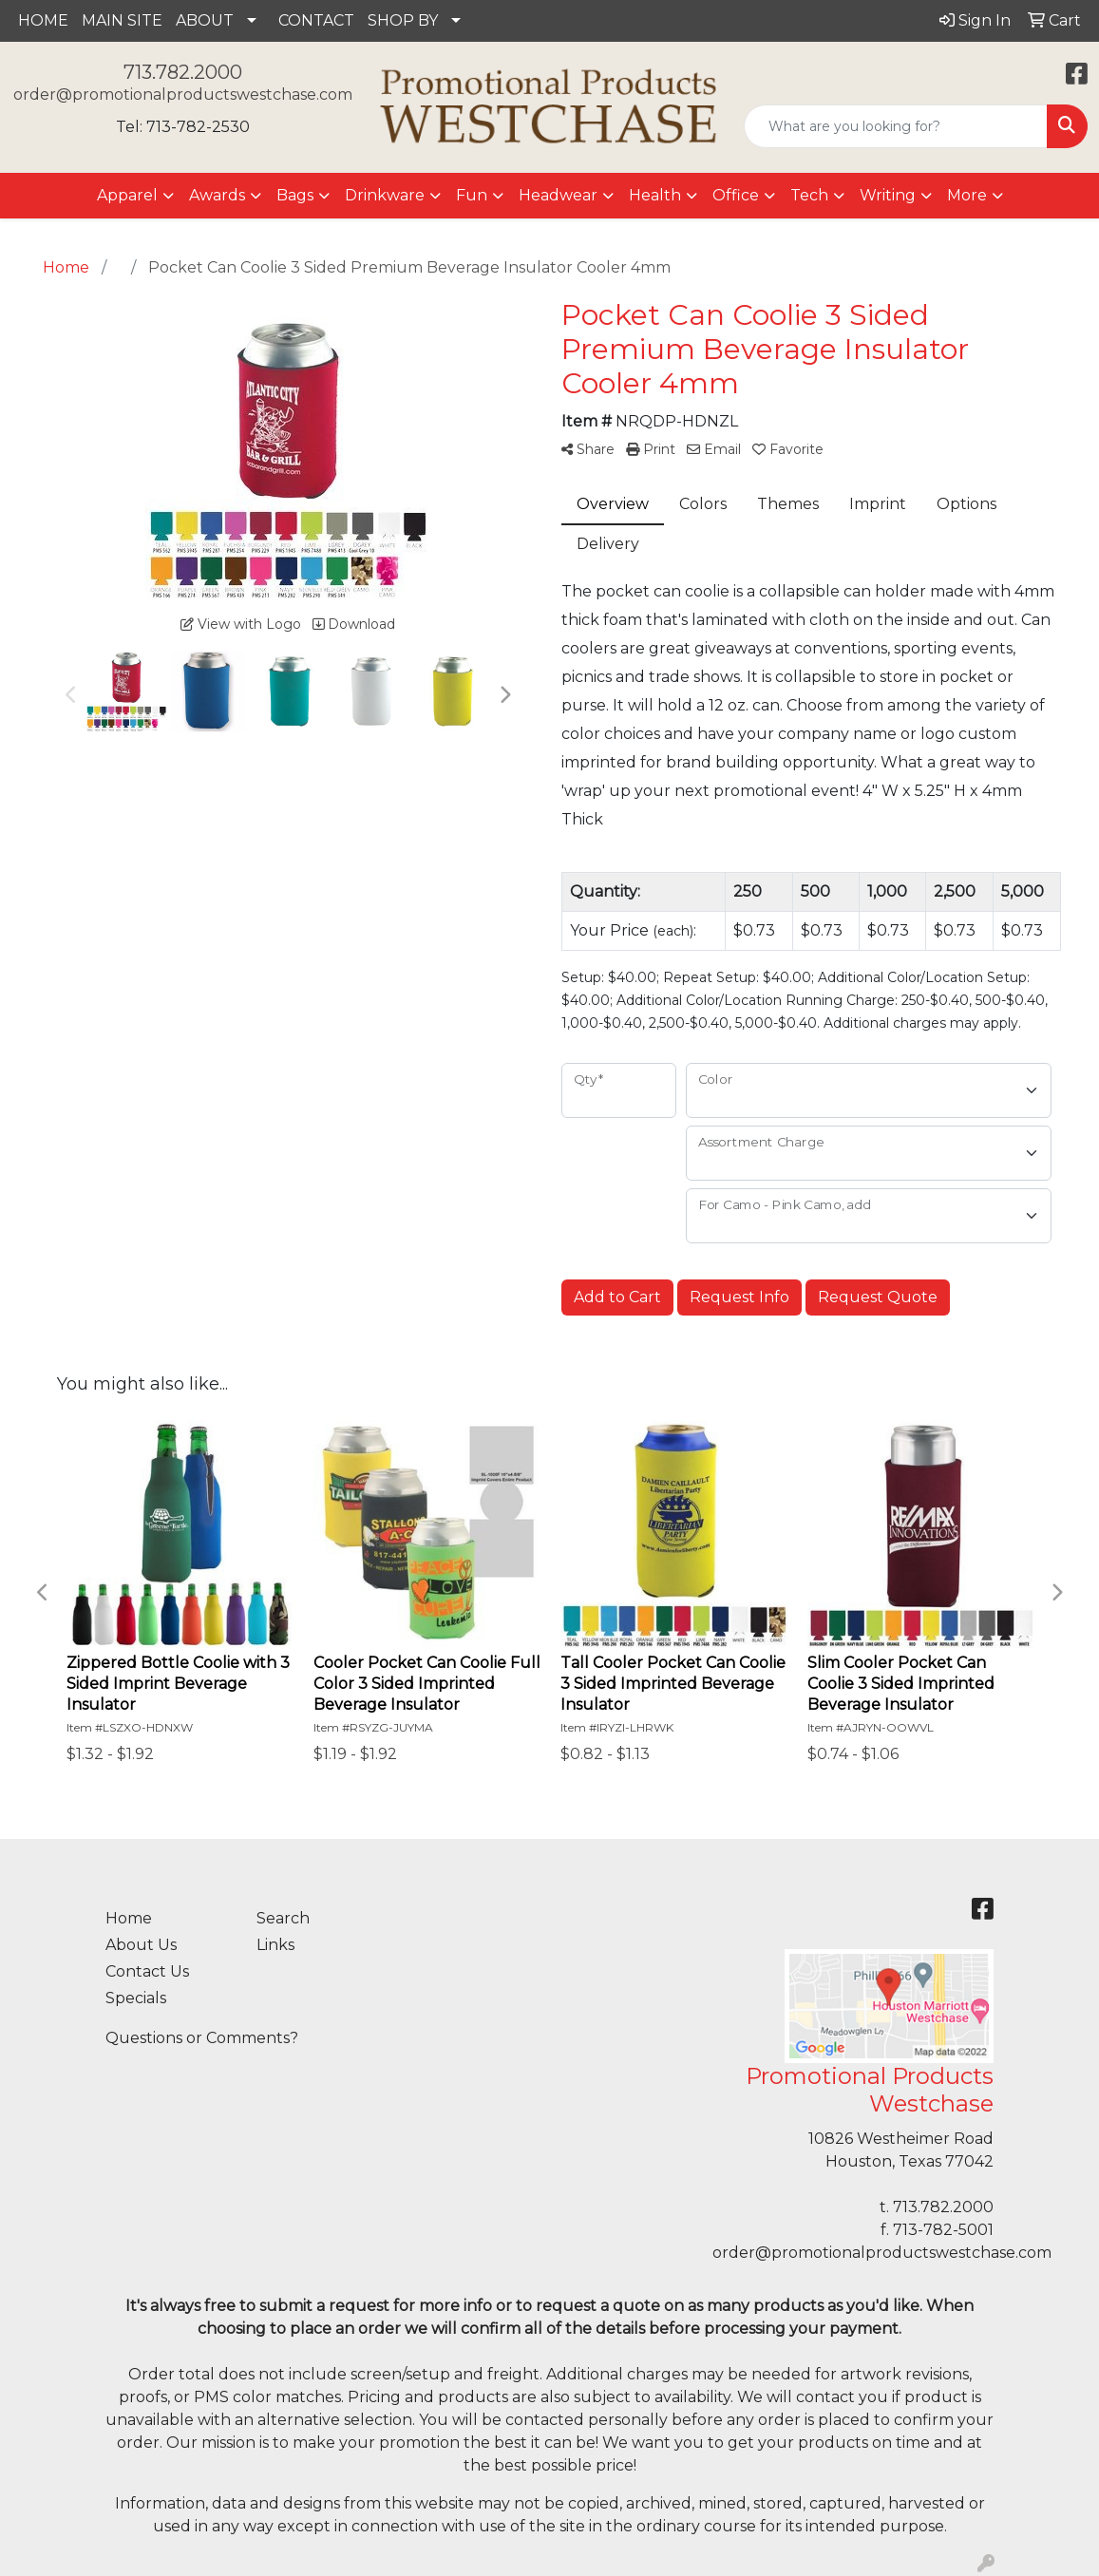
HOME (43, 20)
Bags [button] (294, 195)
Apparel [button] (127, 195)
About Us (141, 1945)
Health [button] (655, 195)
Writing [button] (888, 195)
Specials (135, 1998)
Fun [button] (471, 195)
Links (275, 1945)
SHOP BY (403, 20)
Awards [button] (217, 195)
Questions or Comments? (201, 2038)
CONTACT (316, 20)
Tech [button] (809, 195)
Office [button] (735, 195)
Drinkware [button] (385, 195)
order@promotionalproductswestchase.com (182, 94)
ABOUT (205, 20)
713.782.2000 (182, 72)
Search (283, 1918)
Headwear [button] (558, 195)
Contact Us (147, 1971)
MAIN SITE (122, 20)
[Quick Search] (896, 126)
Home (128, 1918)
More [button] (967, 195)
